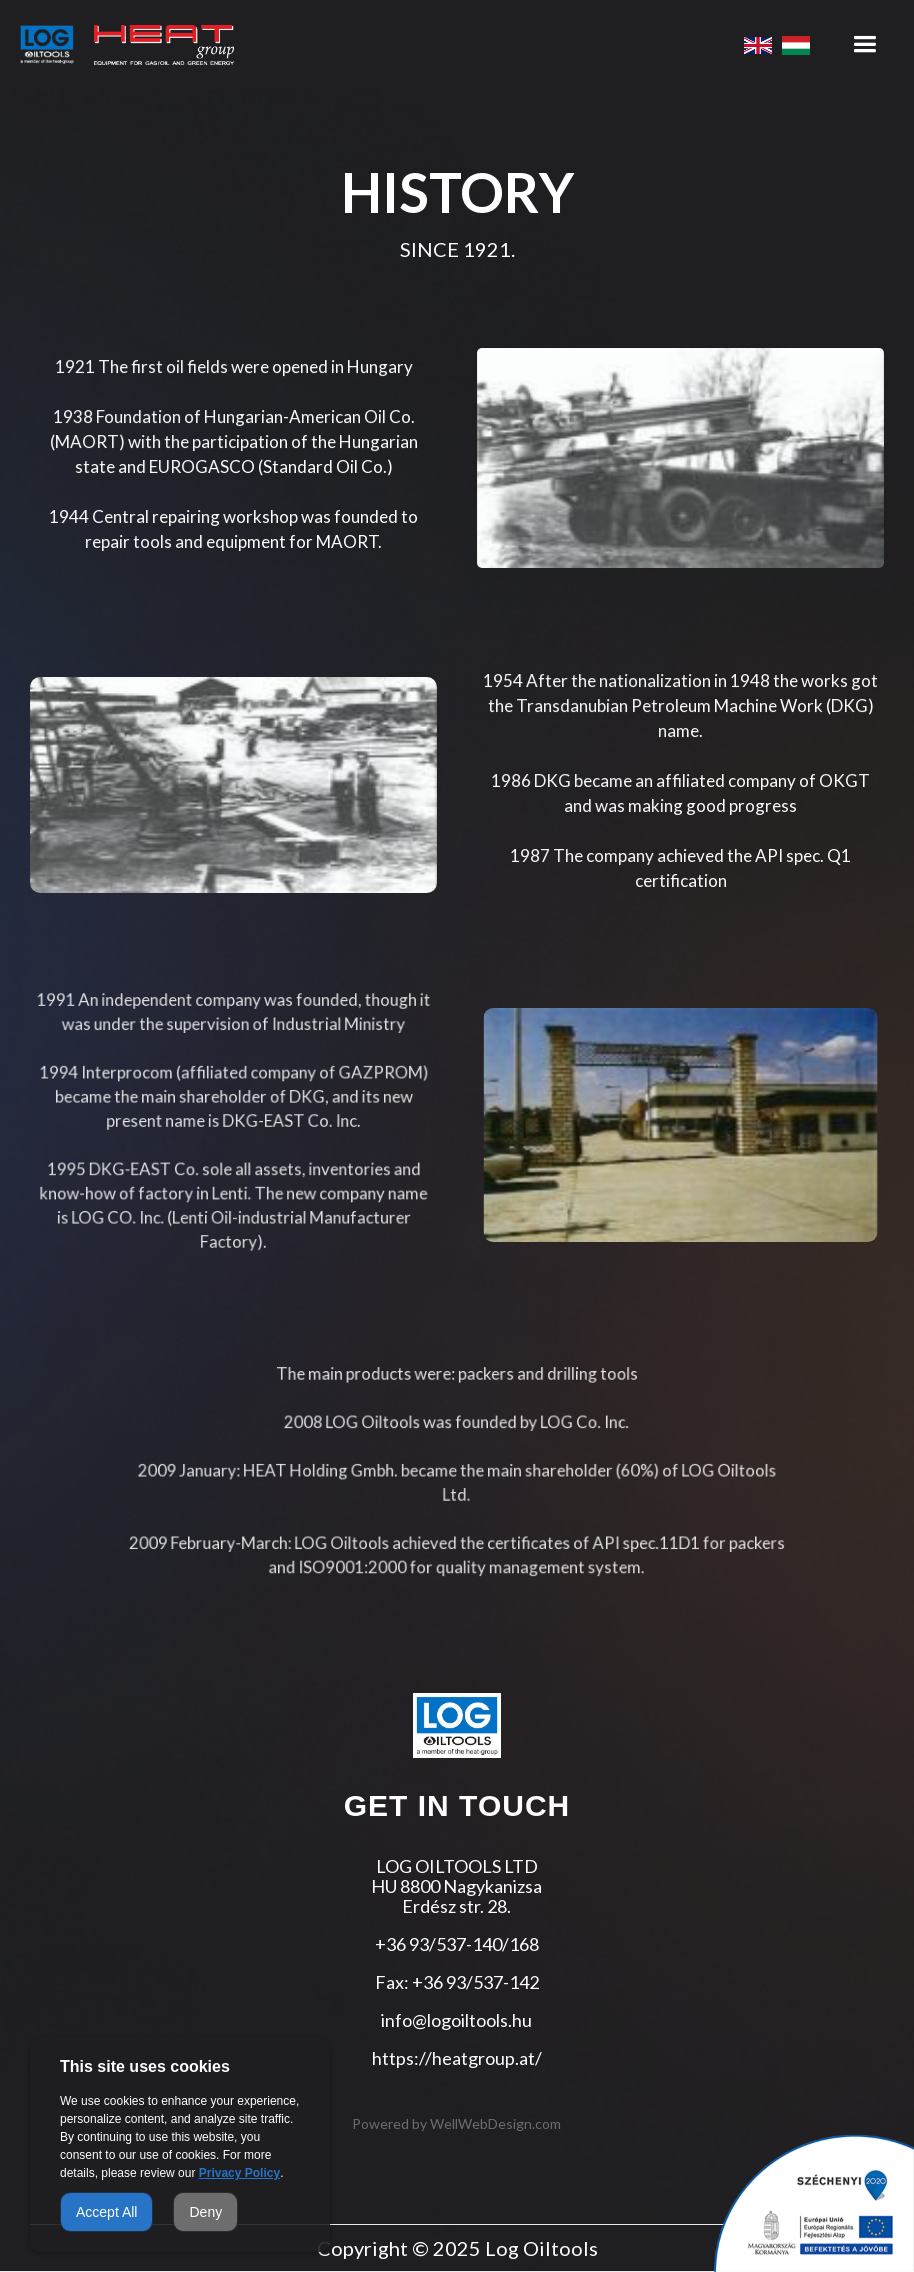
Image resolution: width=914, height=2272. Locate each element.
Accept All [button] (106, 2212)
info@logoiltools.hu (456, 2020)
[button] (864, 44)
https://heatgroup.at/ (457, 2058)
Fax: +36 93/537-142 (457, 1982)
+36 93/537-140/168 (457, 1944)
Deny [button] (205, 2212)
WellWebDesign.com (495, 2123)
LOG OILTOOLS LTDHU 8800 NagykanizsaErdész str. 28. (456, 1886)
